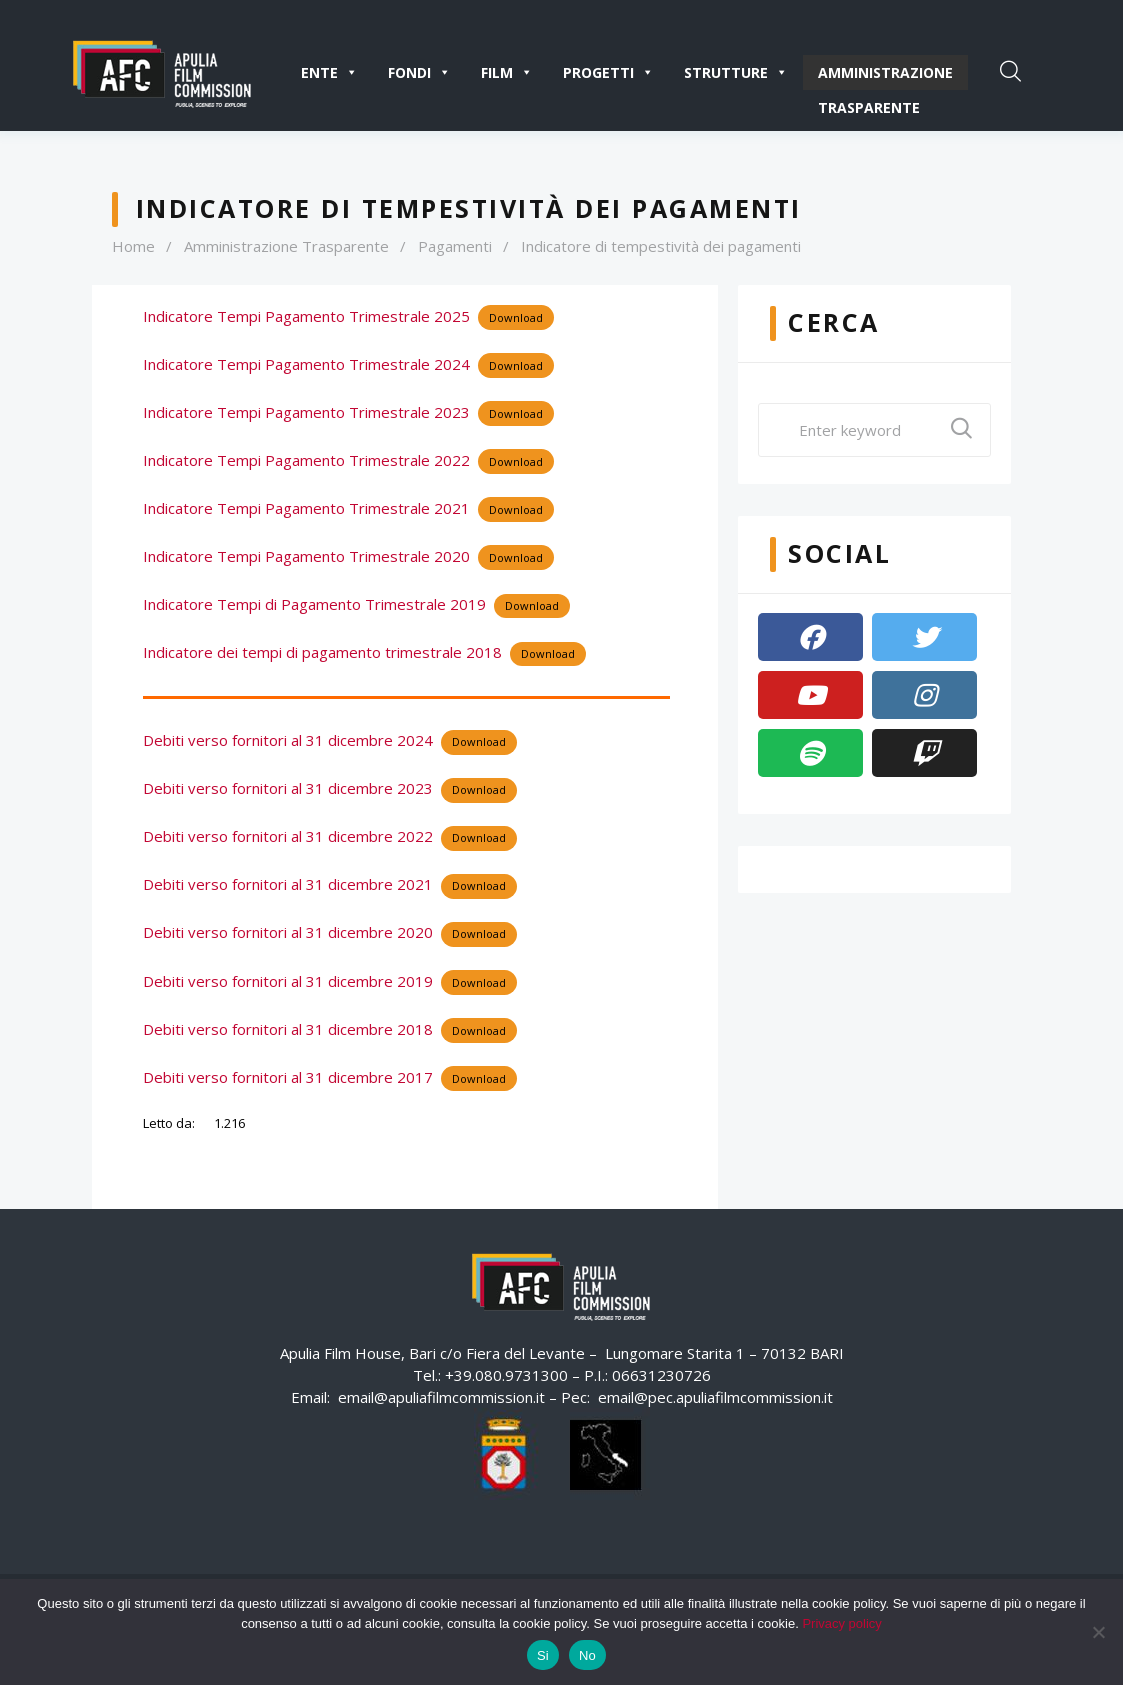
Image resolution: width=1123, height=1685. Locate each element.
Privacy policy (841, 1623)
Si (543, 1655)
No (587, 1655)
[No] (1098, 1632)
